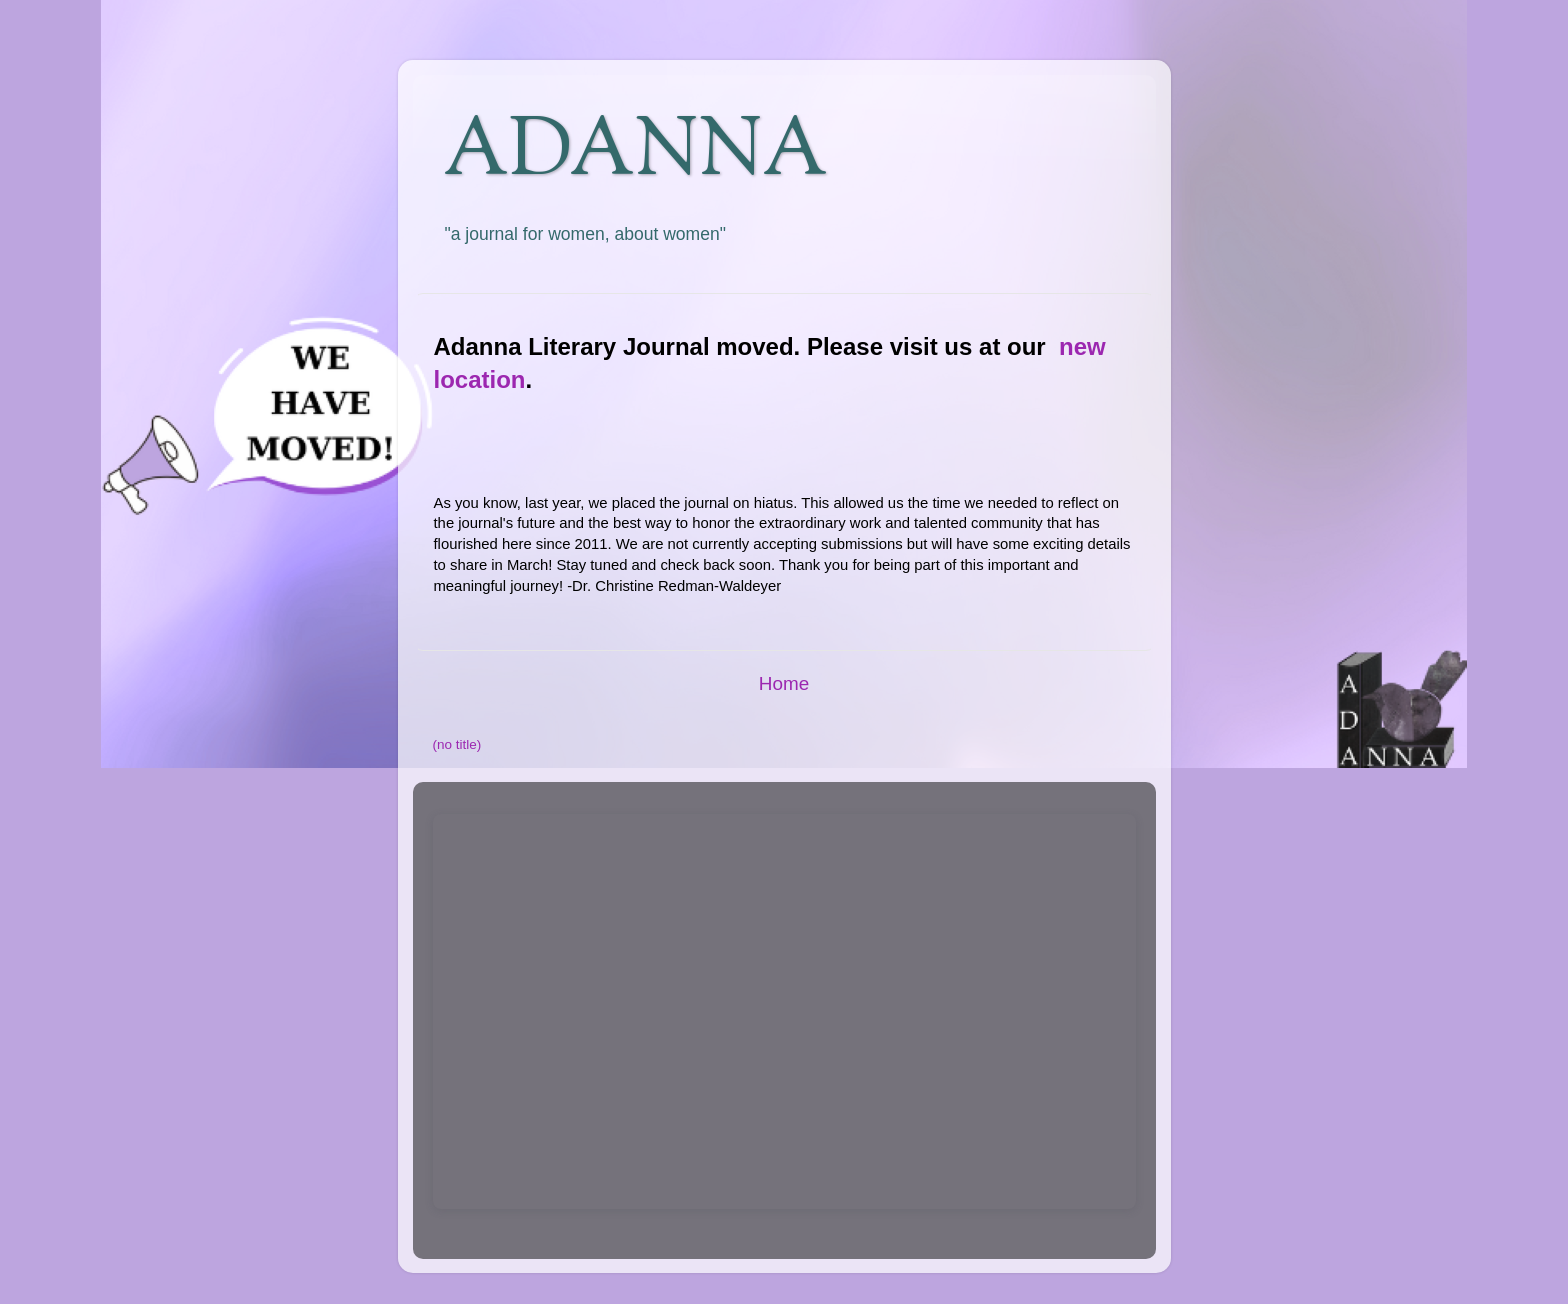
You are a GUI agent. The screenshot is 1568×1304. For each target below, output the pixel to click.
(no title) (457, 744)
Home (784, 683)
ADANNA (635, 154)
